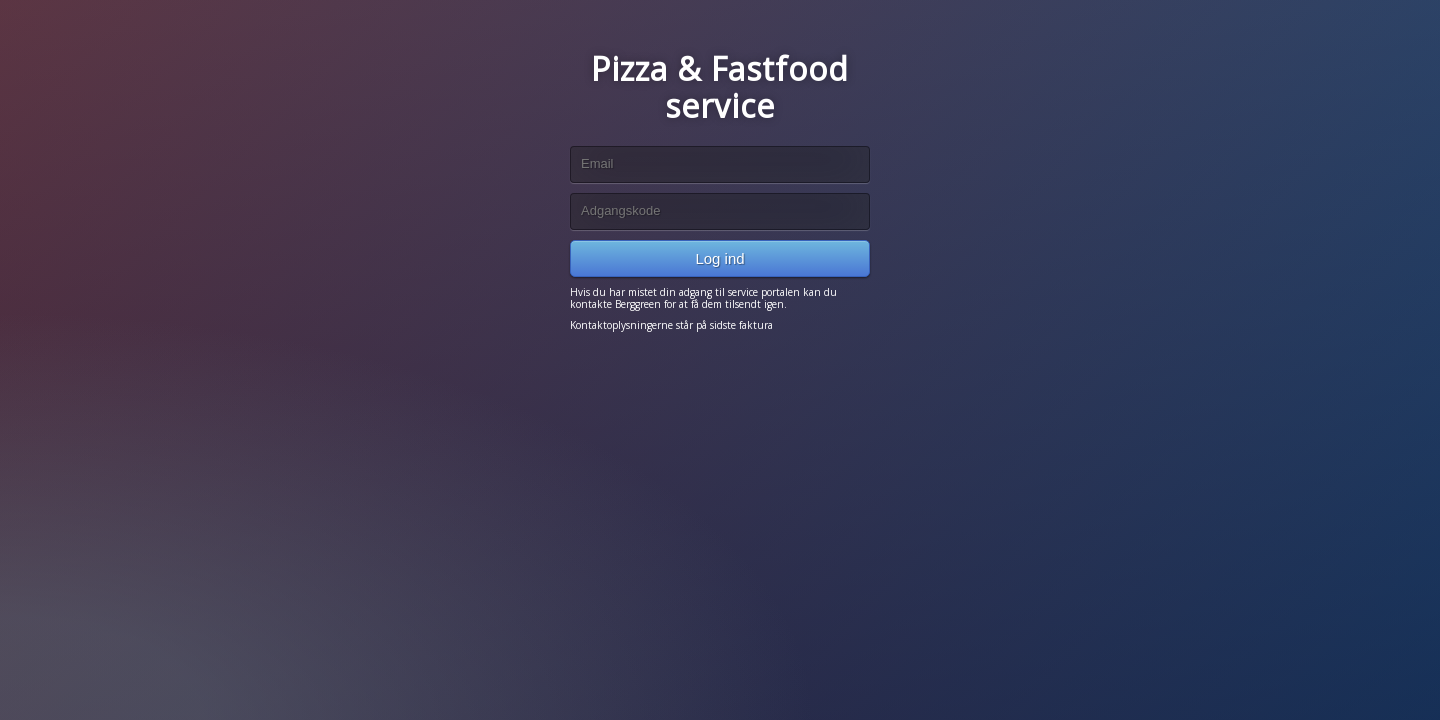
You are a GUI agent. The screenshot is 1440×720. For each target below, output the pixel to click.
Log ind (719, 258)
